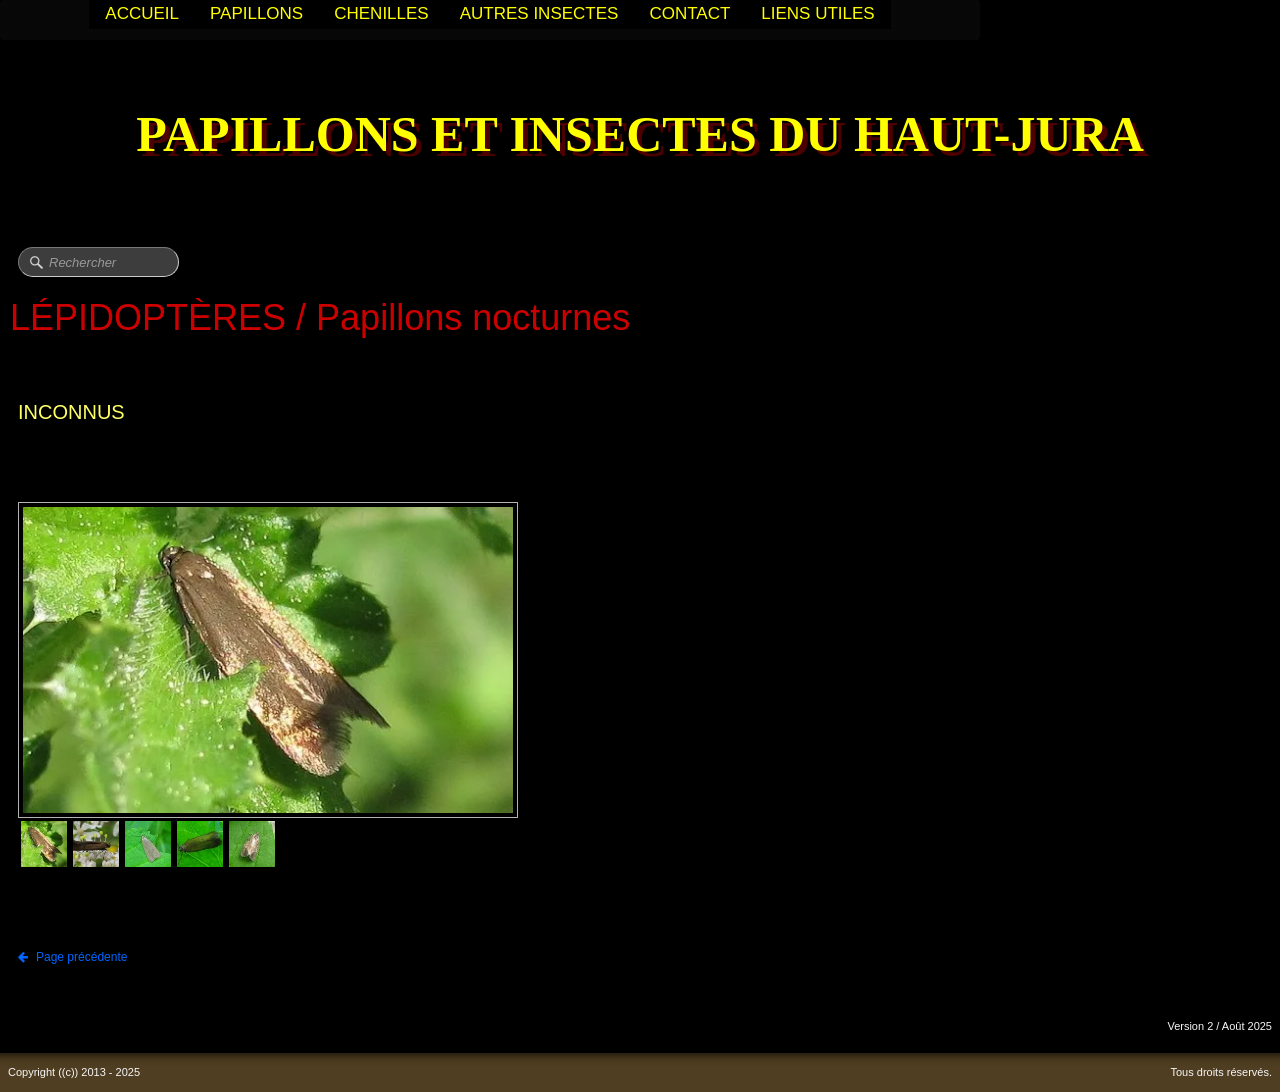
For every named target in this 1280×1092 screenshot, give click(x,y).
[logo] (640, 136)
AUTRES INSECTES (539, 13)
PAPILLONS (256, 13)
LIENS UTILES (817, 13)
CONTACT (689, 13)
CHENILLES (381, 13)
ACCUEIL (142, 13)
